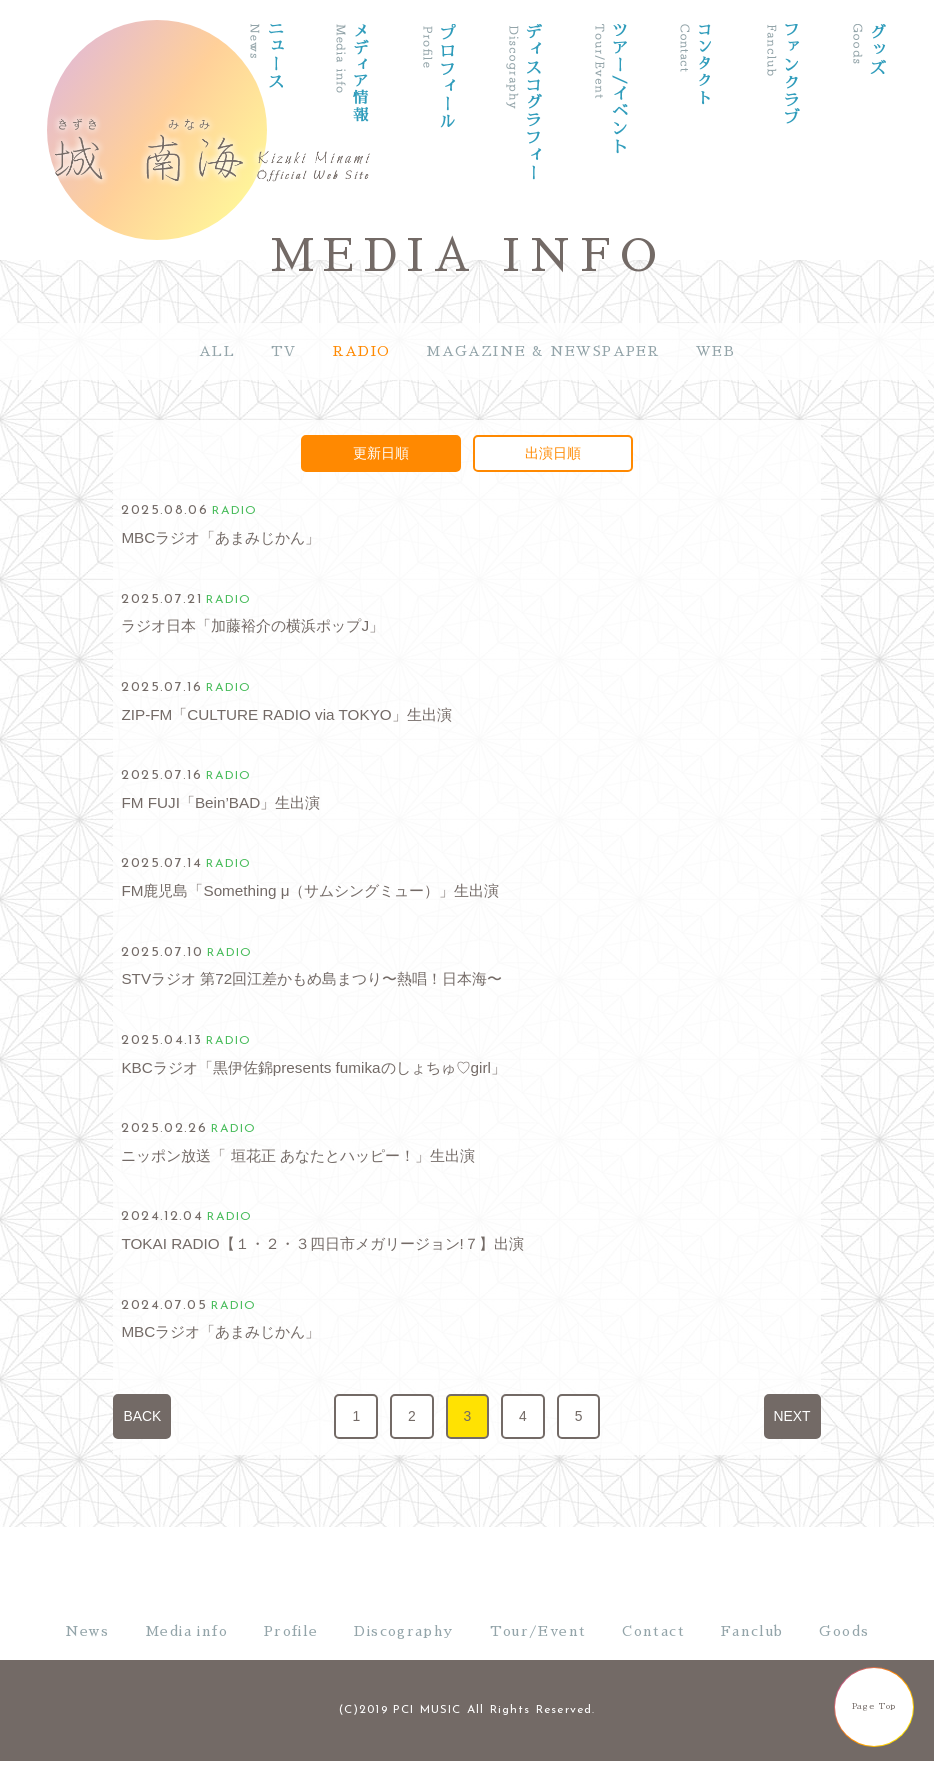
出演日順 (553, 453)
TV (284, 351)
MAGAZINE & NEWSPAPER (543, 351)
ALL (217, 351)
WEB (715, 351)
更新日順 (381, 453)
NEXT (792, 1416)
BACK (142, 1416)
